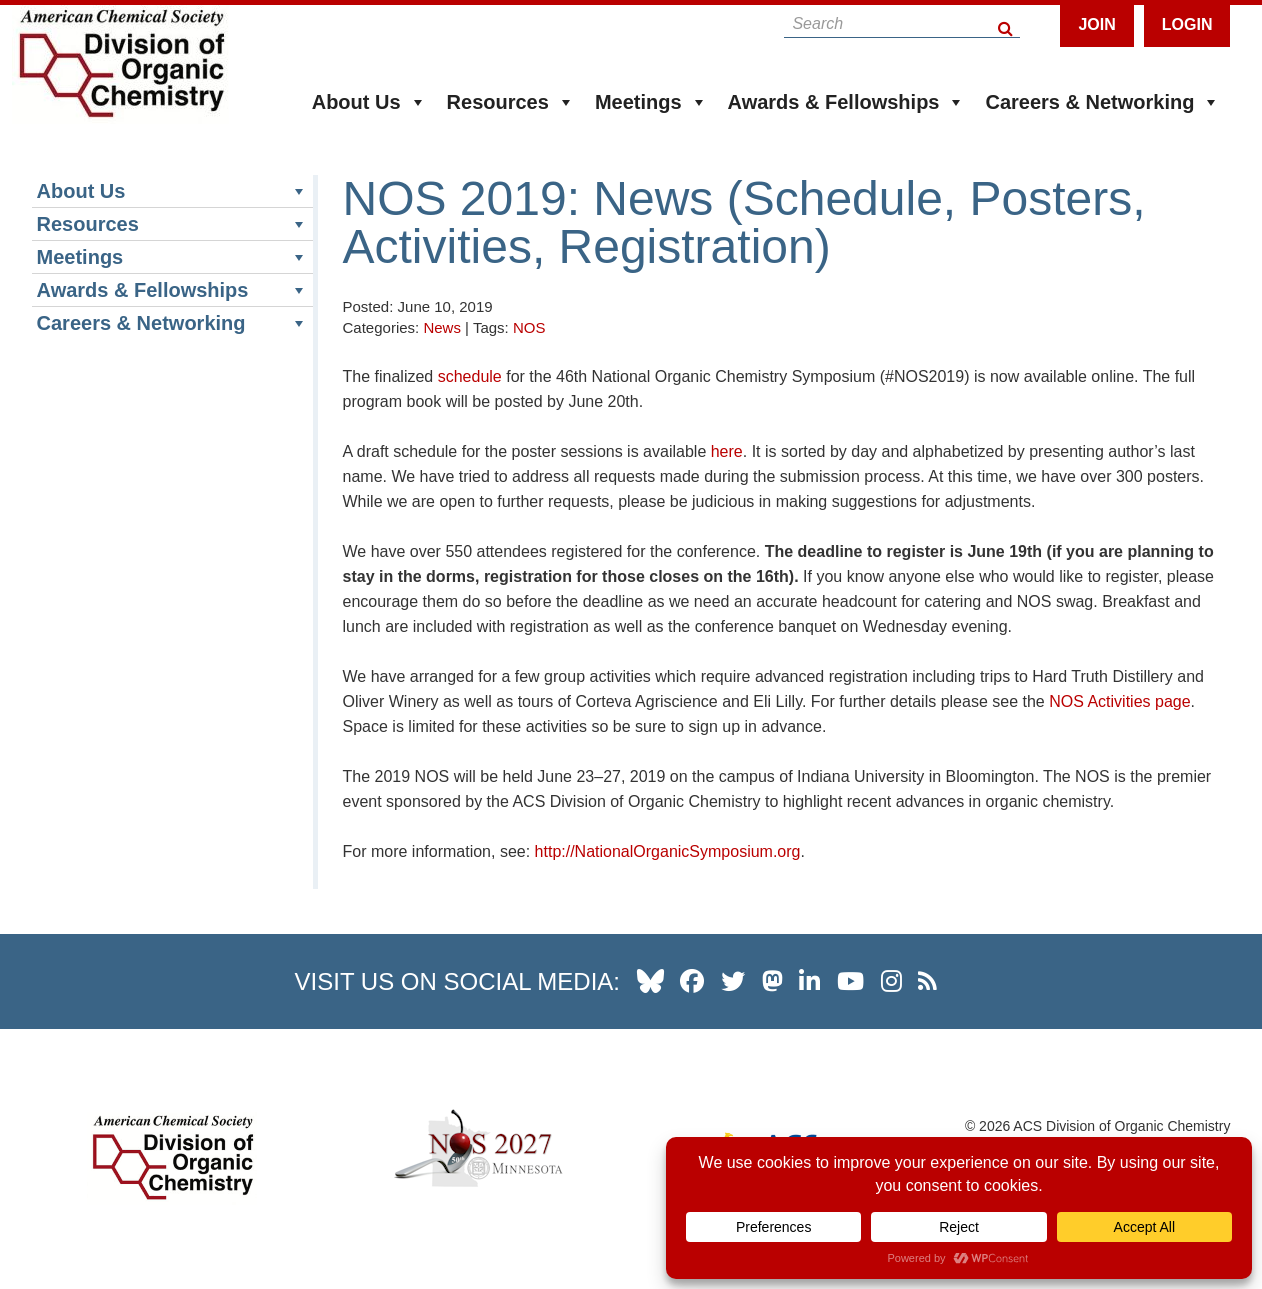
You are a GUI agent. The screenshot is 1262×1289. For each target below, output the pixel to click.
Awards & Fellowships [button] (847, 102)
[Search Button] (1006, 23)
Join (1096, 24)
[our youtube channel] (850, 981)
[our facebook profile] (692, 981)
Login (1187, 24)
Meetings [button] (651, 102)
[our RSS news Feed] (927, 981)
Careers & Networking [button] (1102, 102)
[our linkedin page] (809, 981)
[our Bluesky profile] (650, 981)
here (727, 451)
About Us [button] (369, 102)
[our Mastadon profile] (772, 981)
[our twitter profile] (733, 981)
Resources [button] (511, 102)
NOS (529, 327)
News (442, 327)
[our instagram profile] (891, 981)
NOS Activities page (1119, 701)
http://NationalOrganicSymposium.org (668, 851)
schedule (470, 376)
